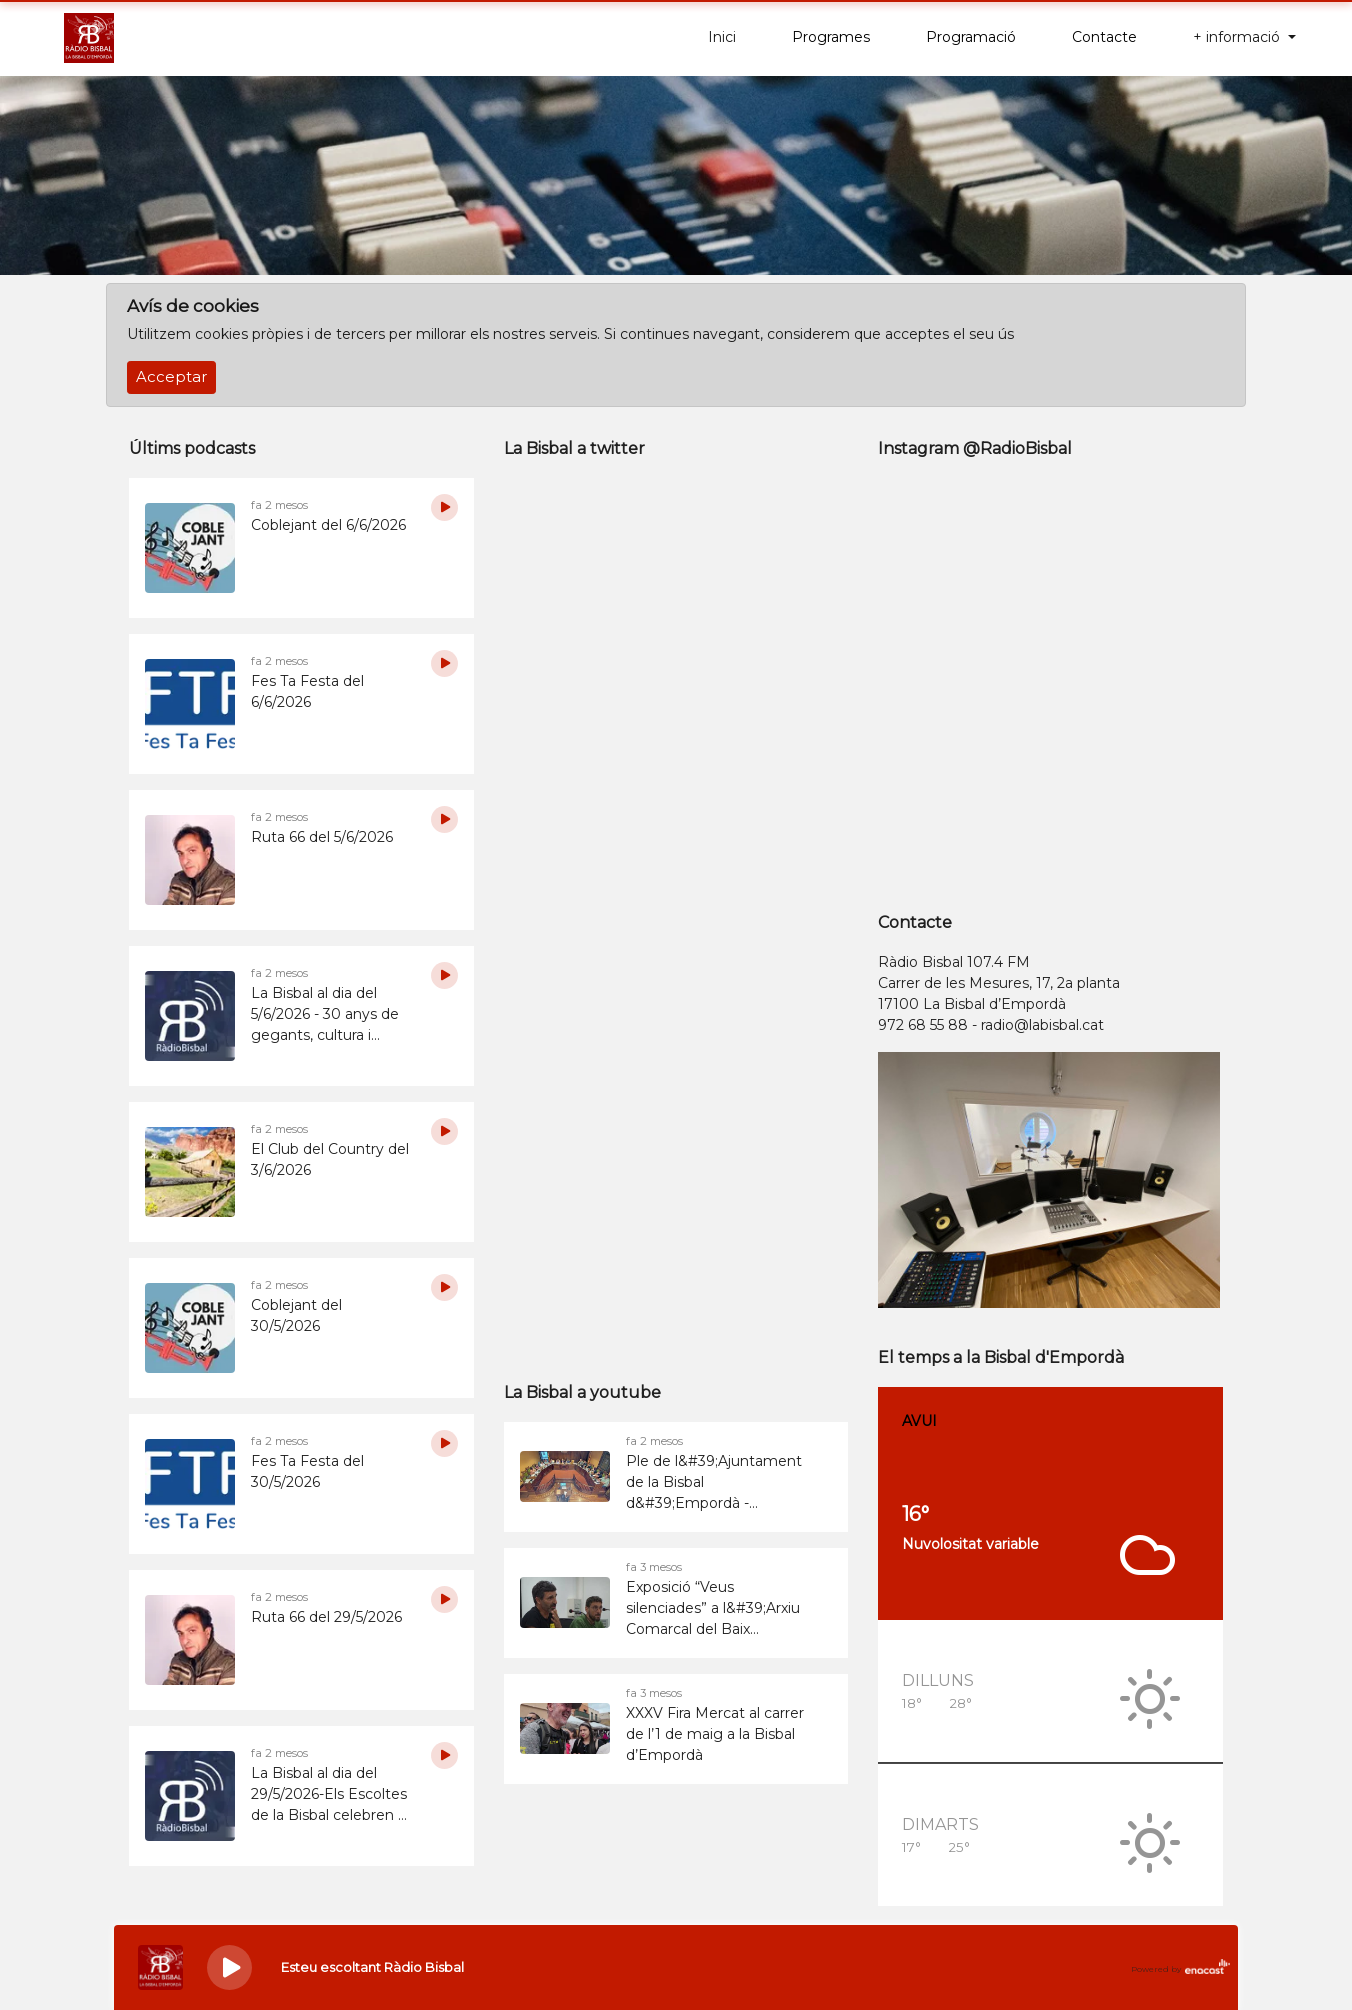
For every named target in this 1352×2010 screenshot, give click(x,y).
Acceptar (171, 377)
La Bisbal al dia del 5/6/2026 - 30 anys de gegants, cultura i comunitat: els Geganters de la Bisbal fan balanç (329, 1015)
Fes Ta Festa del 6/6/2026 (307, 691)
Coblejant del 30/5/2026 (296, 1315)
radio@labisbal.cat (1042, 1025)
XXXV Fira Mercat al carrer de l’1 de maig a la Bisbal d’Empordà (715, 1734)
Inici (722, 37)
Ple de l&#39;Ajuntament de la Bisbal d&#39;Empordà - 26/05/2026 (714, 1483)
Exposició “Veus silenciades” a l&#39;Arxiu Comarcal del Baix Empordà (713, 1609)
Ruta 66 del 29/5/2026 (326, 1617)
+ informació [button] (1238, 37)
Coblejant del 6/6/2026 (328, 525)
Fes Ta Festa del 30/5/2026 (307, 1471)
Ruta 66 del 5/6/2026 (322, 837)
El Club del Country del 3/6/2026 (330, 1159)
